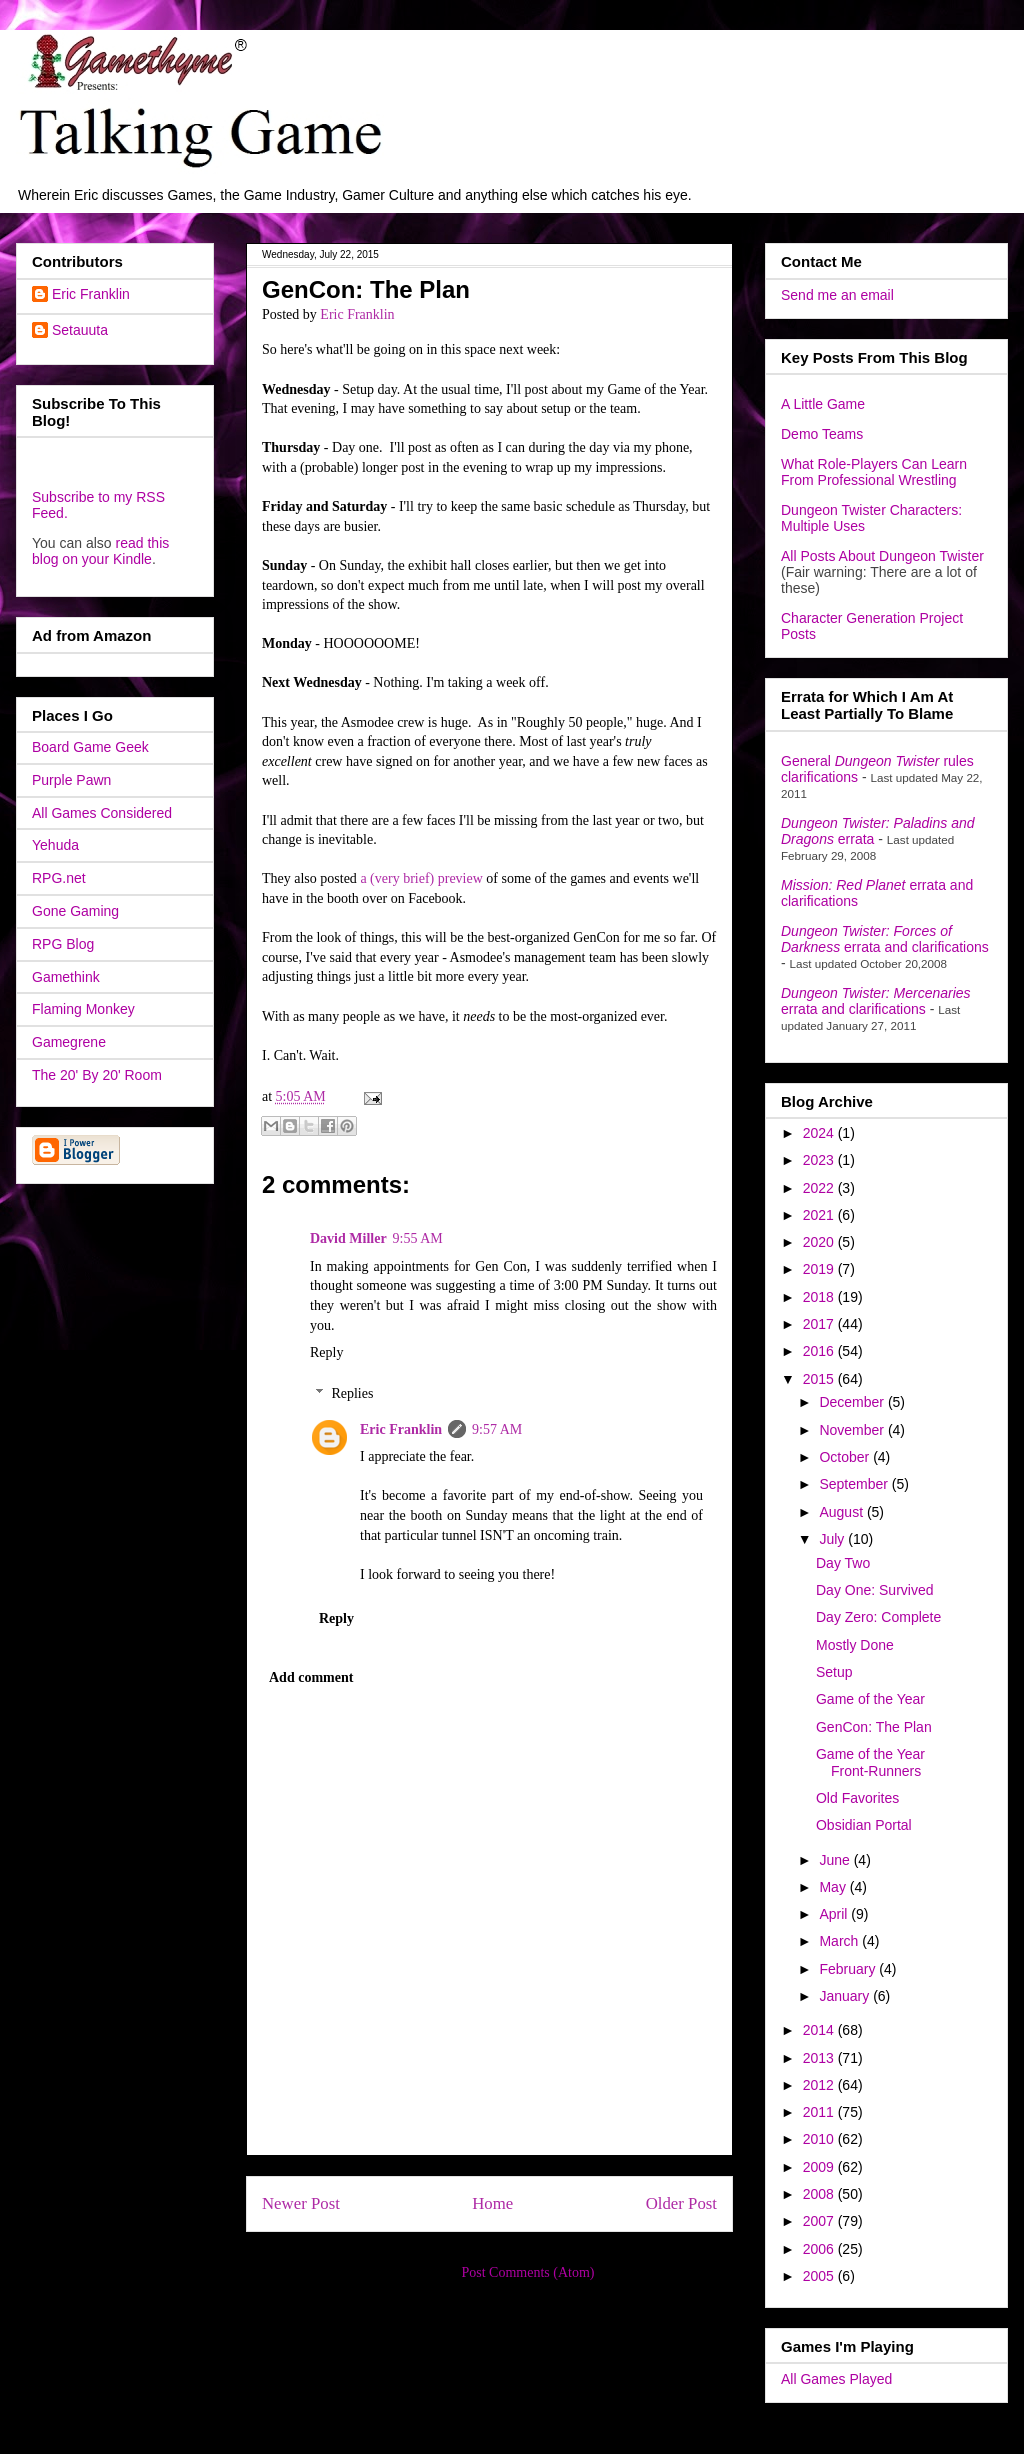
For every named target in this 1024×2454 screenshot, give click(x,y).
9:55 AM (418, 1238)
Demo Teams (822, 434)
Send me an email (837, 295)
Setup (834, 1672)
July (833, 1539)
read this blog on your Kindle (100, 551)
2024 (820, 1133)
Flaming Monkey (83, 1009)
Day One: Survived (875, 1590)
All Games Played (836, 2379)
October (846, 1457)
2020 (820, 1242)
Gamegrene (69, 1042)
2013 (820, 2058)
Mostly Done (855, 1645)
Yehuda (55, 845)
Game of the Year (870, 1699)
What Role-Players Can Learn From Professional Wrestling (874, 472)
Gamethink (66, 977)
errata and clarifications (885, 939)
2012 (820, 2085)
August (842, 1512)
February (849, 1969)
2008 (820, 2194)
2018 (820, 1297)
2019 (820, 1269)
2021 (820, 1215)
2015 (820, 1379)
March (840, 1941)
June (836, 1860)
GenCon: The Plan (874, 1727)
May (834, 1887)
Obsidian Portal (864, 1825)
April (835, 1914)
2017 (820, 1324)
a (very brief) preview (421, 878)
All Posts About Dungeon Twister (882, 556)
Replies (352, 1393)
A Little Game (823, 404)
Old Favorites (857, 1798)
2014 (820, 2030)
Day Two (843, 1563)
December (853, 1402)
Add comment (311, 1677)
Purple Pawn (71, 780)
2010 (820, 2139)
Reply (326, 1352)
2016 (820, 1351)
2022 (820, 1188)
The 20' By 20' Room (97, 1075)
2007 (820, 2221)
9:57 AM (497, 1429)
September (855, 1484)
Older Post (681, 2203)
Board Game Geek (90, 747)
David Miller (348, 1238)
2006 (820, 2249)
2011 (820, 2112)
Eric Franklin (401, 1429)
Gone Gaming (75, 911)
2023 (820, 1160)
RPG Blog (63, 944)
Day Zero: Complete (878, 1617)
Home (492, 2203)
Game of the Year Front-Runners (870, 1762)
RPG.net (59, 878)
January (846, 1996)
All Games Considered (102, 813)
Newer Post (301, 2203)
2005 (820, 2276)
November (853, 1430)
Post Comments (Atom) (527, 2272)
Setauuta (80, 330)
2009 (820, 2167)
